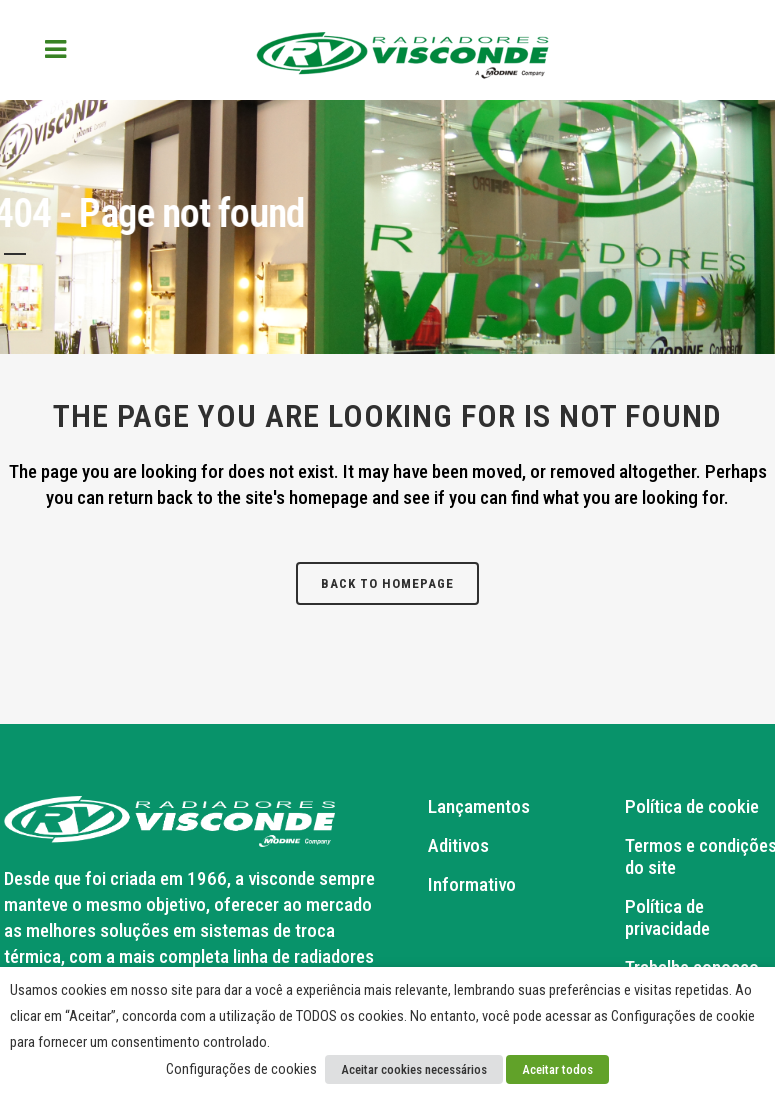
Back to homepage (387, 583)
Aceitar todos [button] (557, 1069)
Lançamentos (479, 807)
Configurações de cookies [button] (241, 1069)
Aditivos (458, 846)
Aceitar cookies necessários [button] (414, 1069)
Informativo (472, 885)
